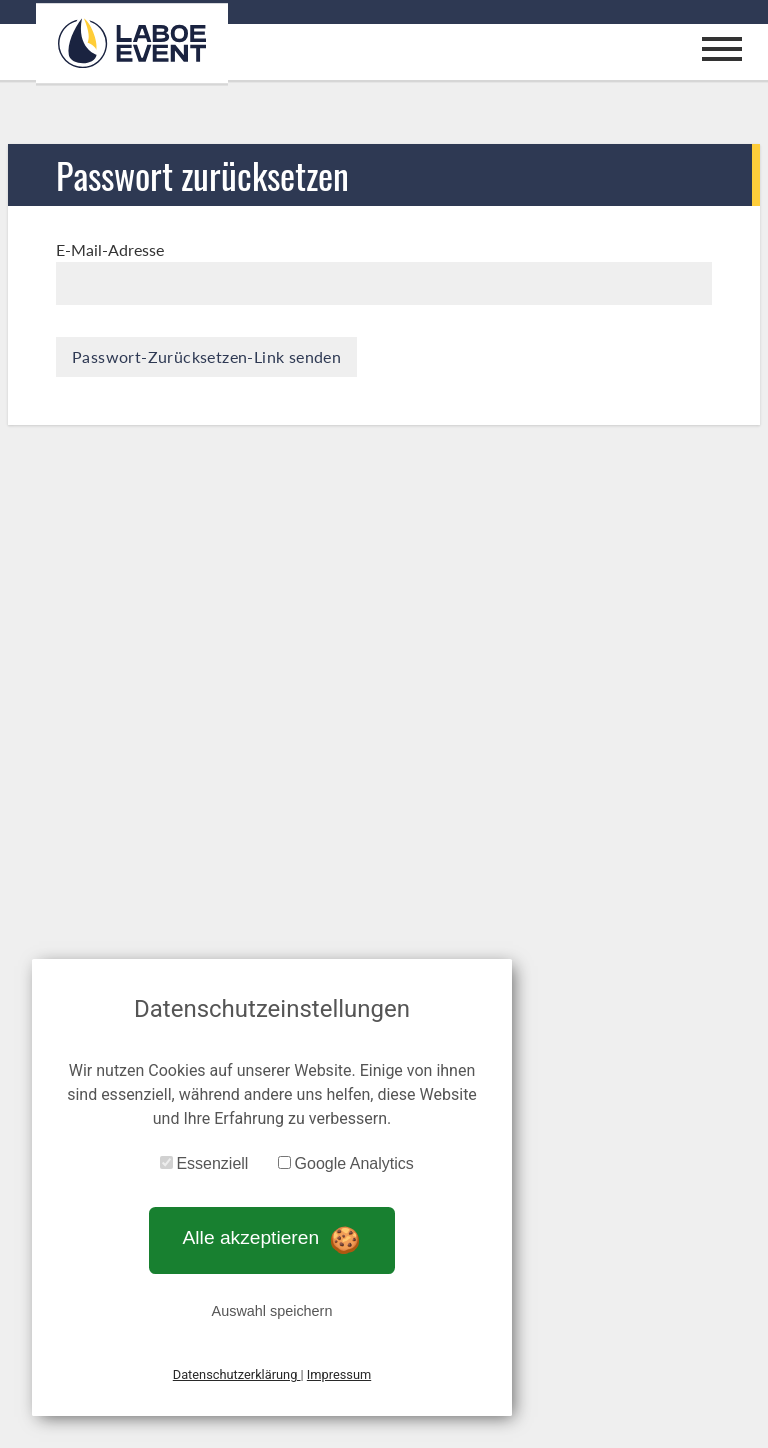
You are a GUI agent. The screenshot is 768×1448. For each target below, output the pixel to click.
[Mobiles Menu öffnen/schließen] (722, 52)
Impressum (339, 1374)
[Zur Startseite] (132, 43)
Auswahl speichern (272, 1311)
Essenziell (212, 1163)
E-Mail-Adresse (110, 249)
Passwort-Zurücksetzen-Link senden (206, 356)
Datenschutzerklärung (237, 1374)
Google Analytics (354, 1163)
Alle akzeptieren (272, 1237)
